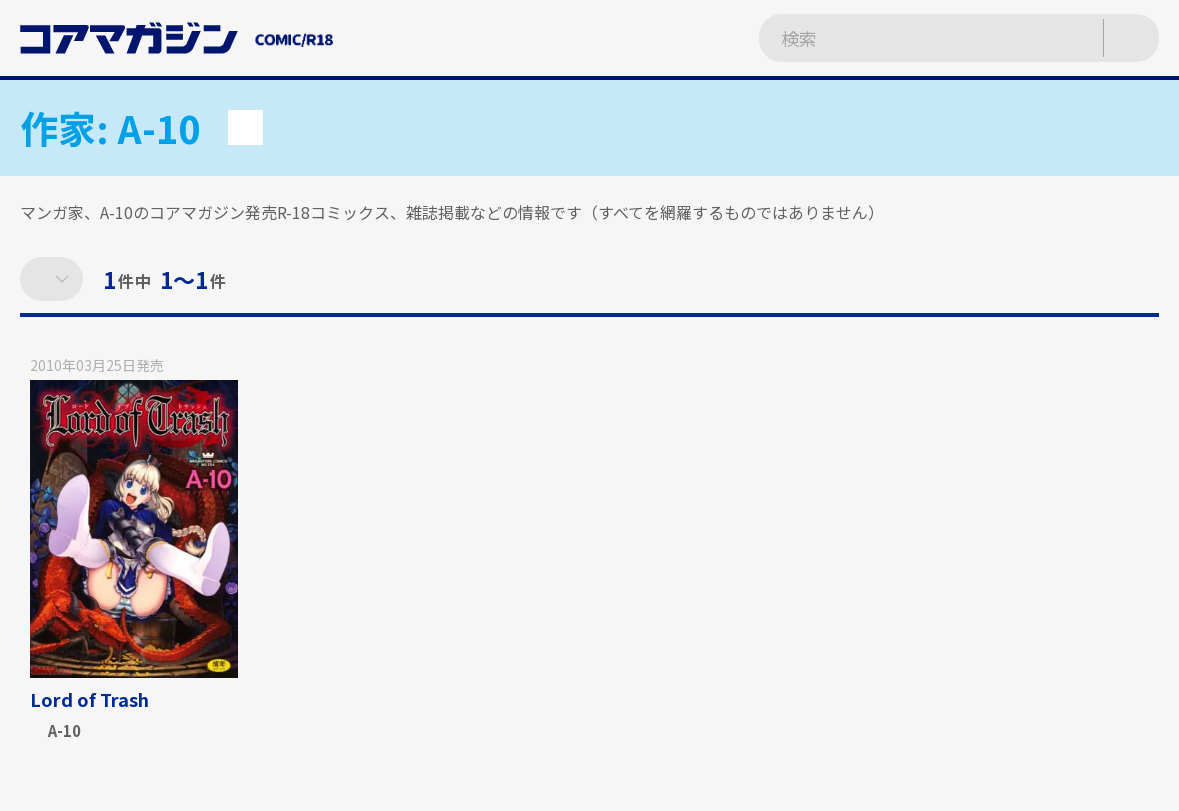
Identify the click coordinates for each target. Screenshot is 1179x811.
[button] (245, 127)
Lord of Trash (89, 699)
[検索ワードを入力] (910, 38)
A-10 (64, 731)
